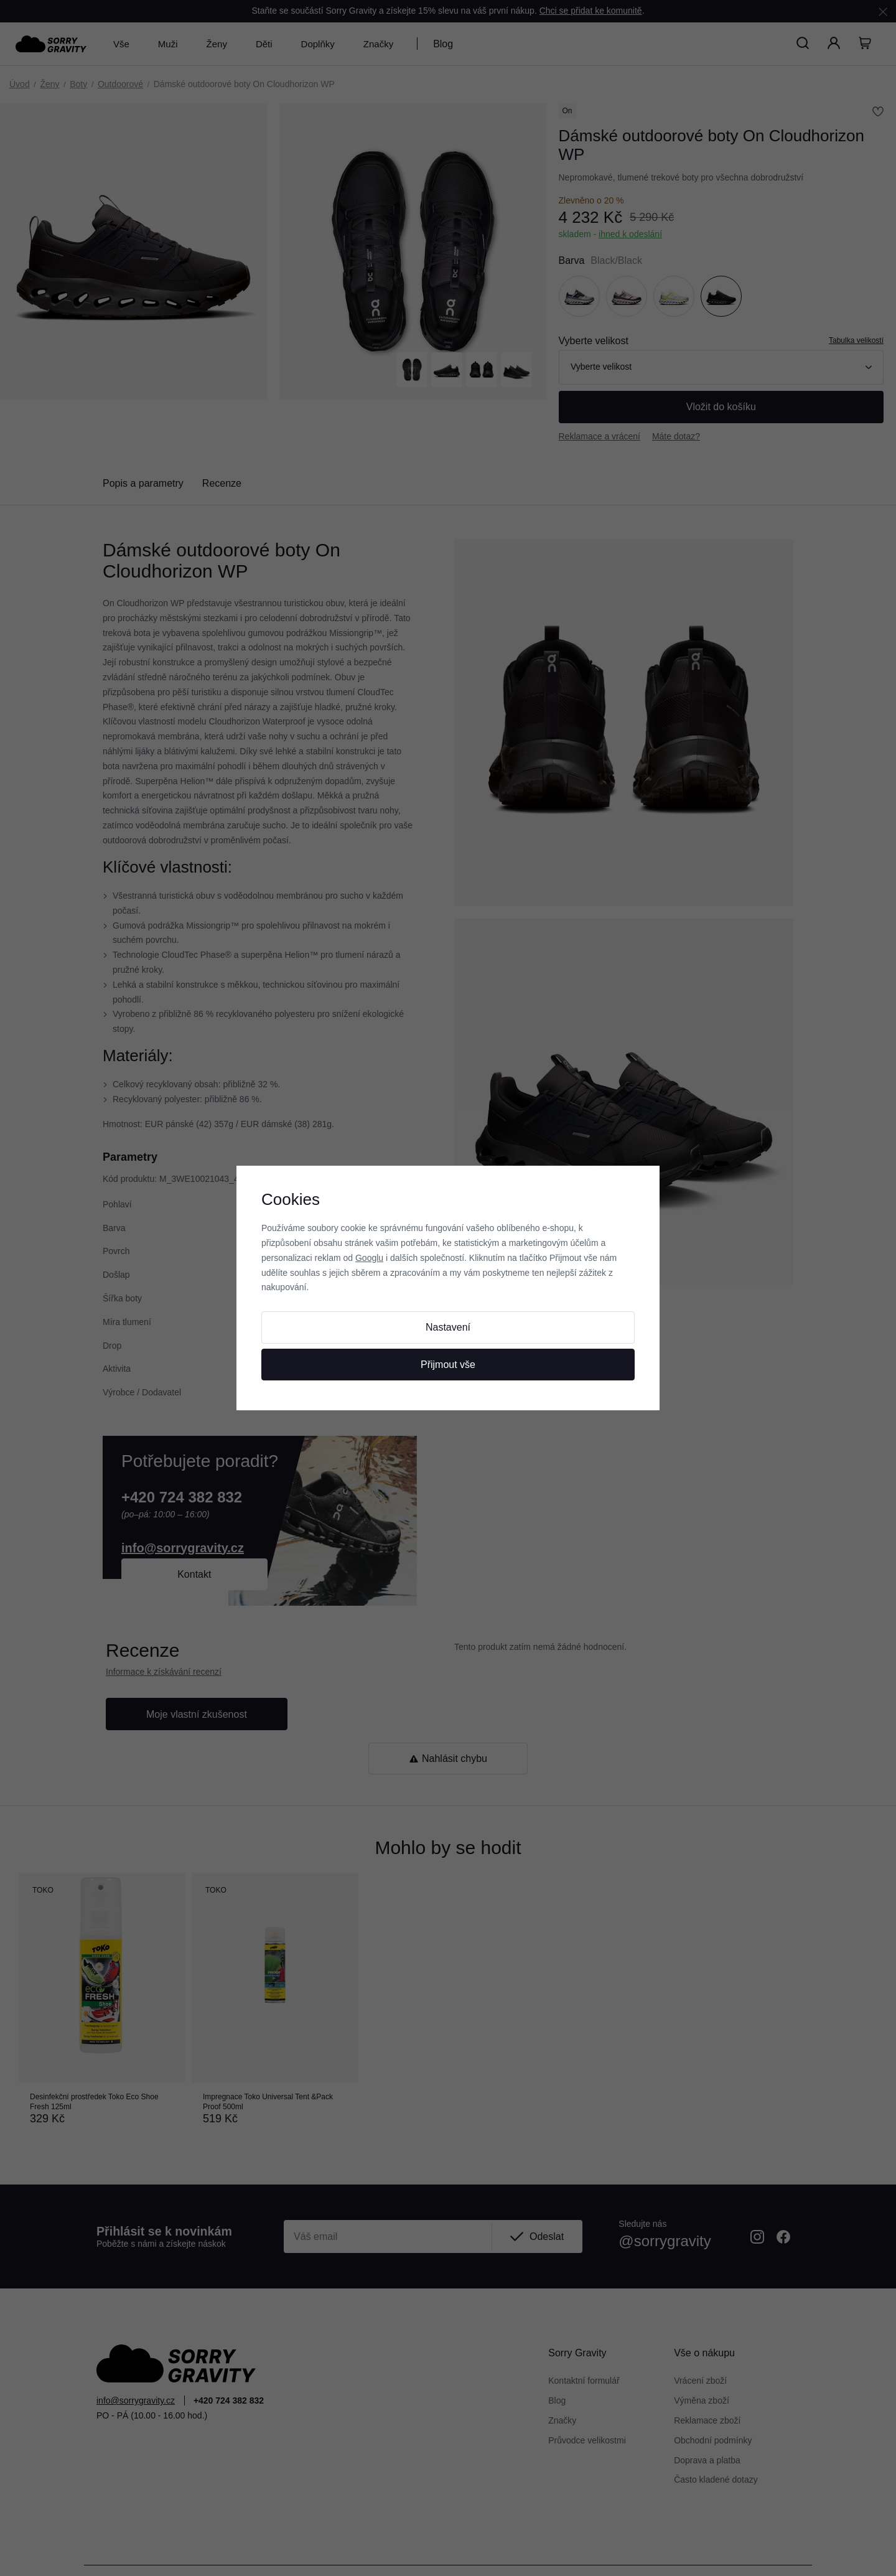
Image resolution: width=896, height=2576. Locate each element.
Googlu (369, 1258)
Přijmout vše (448, 1364)
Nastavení (448, 1327)
